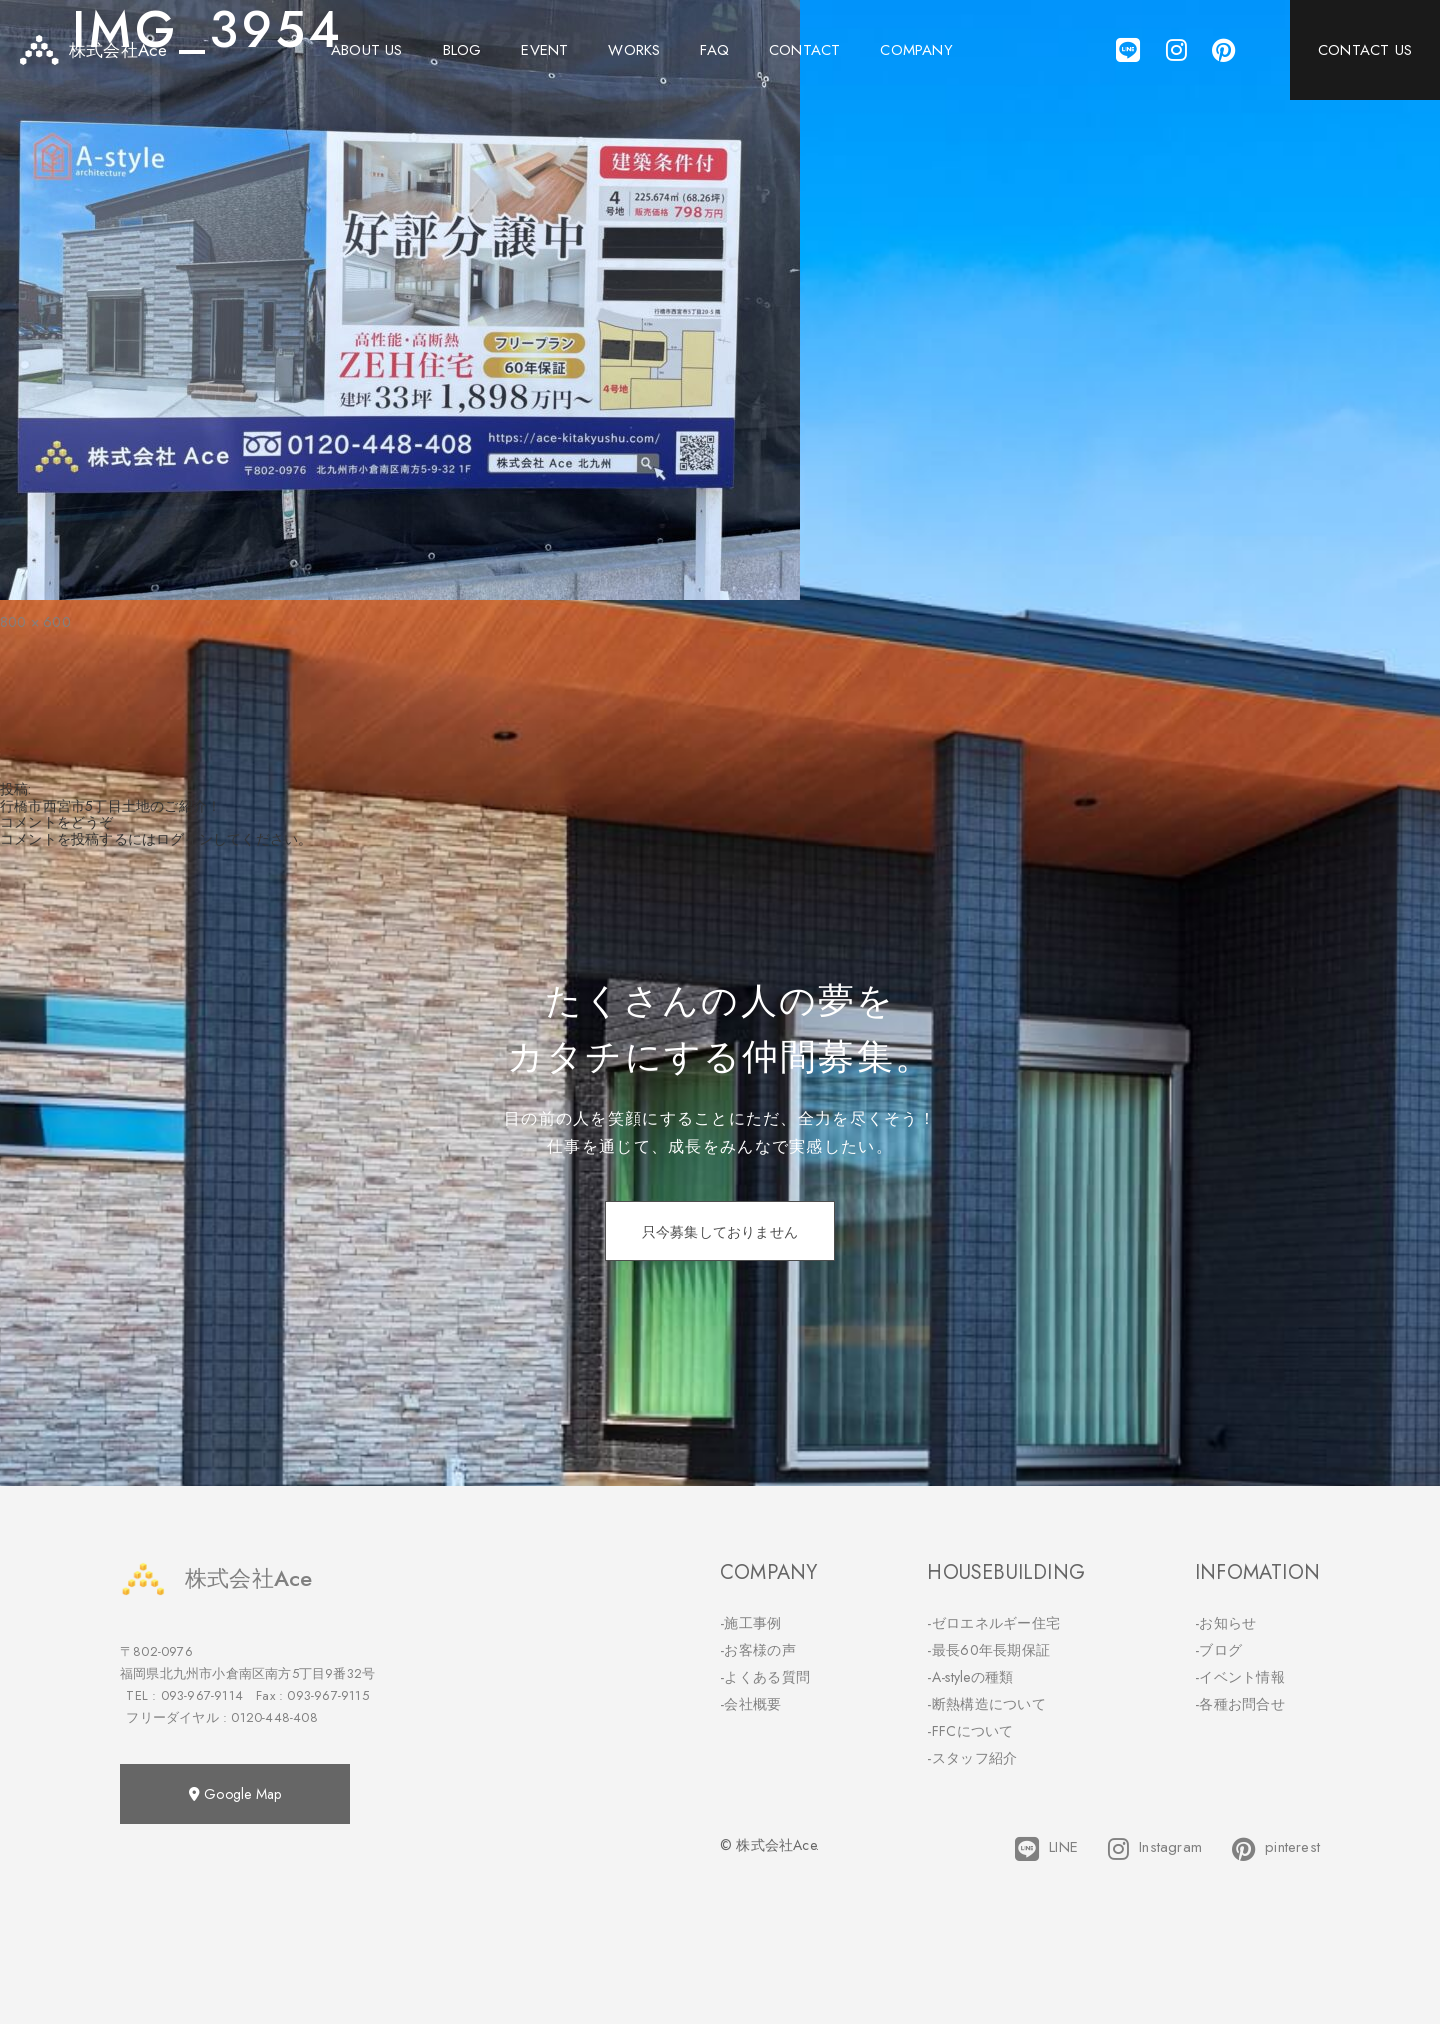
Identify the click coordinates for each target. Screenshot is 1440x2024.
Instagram (1155, 1849)
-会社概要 (751, 1704)
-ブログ (1218, 1650)
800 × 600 (35, 622)
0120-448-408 (274, 1717)
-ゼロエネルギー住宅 (993, 1623)
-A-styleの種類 (970, 1677)
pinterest (1276, 1849)
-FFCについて (970, 1731)
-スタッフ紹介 (972, 1758)
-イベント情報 (1240, 1677)
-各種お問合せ (1240, 1704)
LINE (1046, 1849)
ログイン (184, 839)
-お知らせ (1226, 1623)
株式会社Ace (216, 1578)
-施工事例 (751, 1623)
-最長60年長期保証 (988, 1650)
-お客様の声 (758, 1650)
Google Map (235, 1794)
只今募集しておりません (720, 1232)
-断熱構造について (986, 1704)
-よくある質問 (765, 1677)
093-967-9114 (202, 1695)
